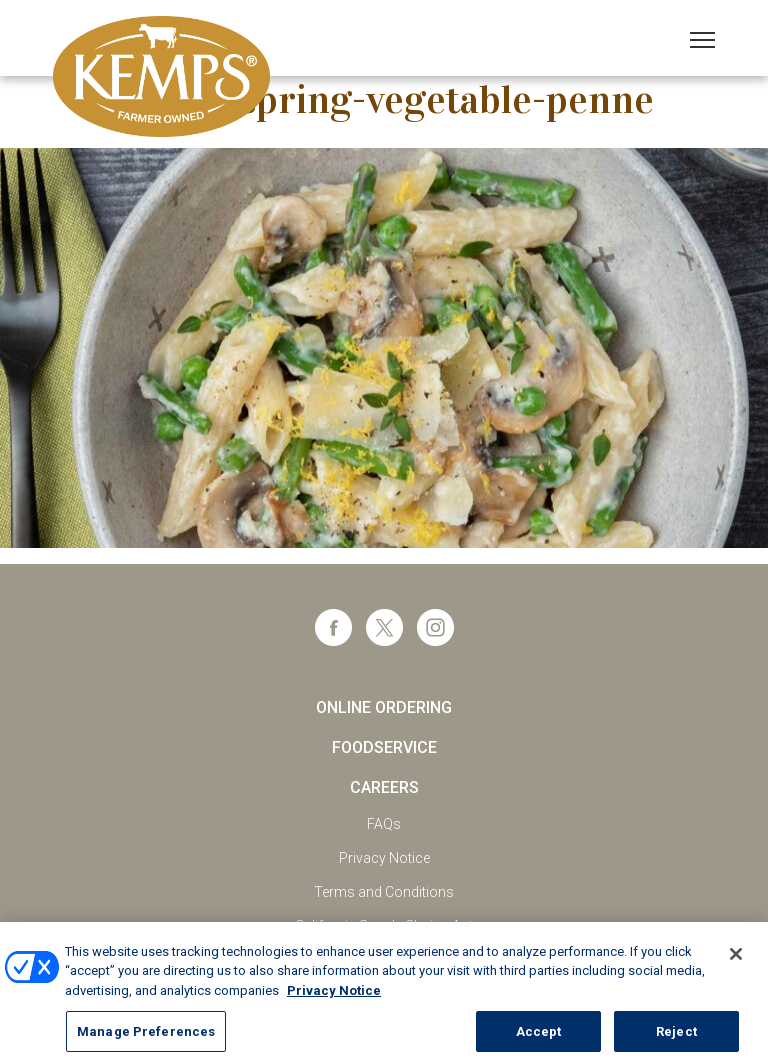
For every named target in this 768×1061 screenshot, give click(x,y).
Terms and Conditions (384, 892)
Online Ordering (384, 707)
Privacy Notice (384, 858)
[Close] (736, 964)
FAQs (384, 824)
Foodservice (384, 747)
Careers (384, 787)
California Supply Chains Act (384, 926)
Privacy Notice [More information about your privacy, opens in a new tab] (334, 1000)
